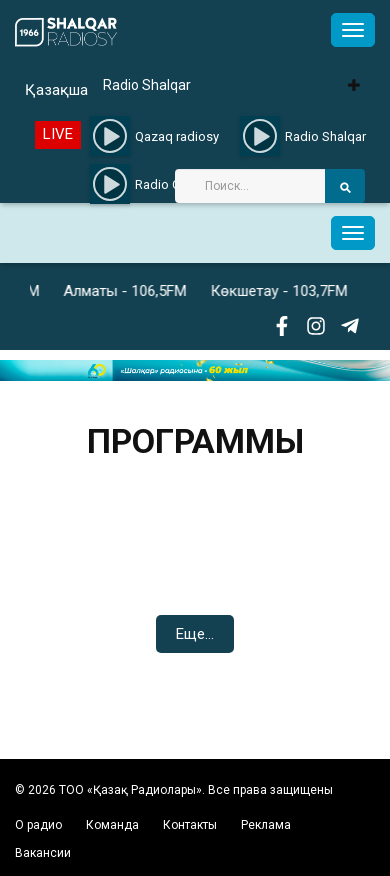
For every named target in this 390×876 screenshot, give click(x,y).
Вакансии (43, 853)
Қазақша (56, 90)
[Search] (250, 186)
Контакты (190, 825)
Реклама (266, 825)
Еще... (195, 634)
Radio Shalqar (147, 85)
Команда (112, 825)
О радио (38, 825)
